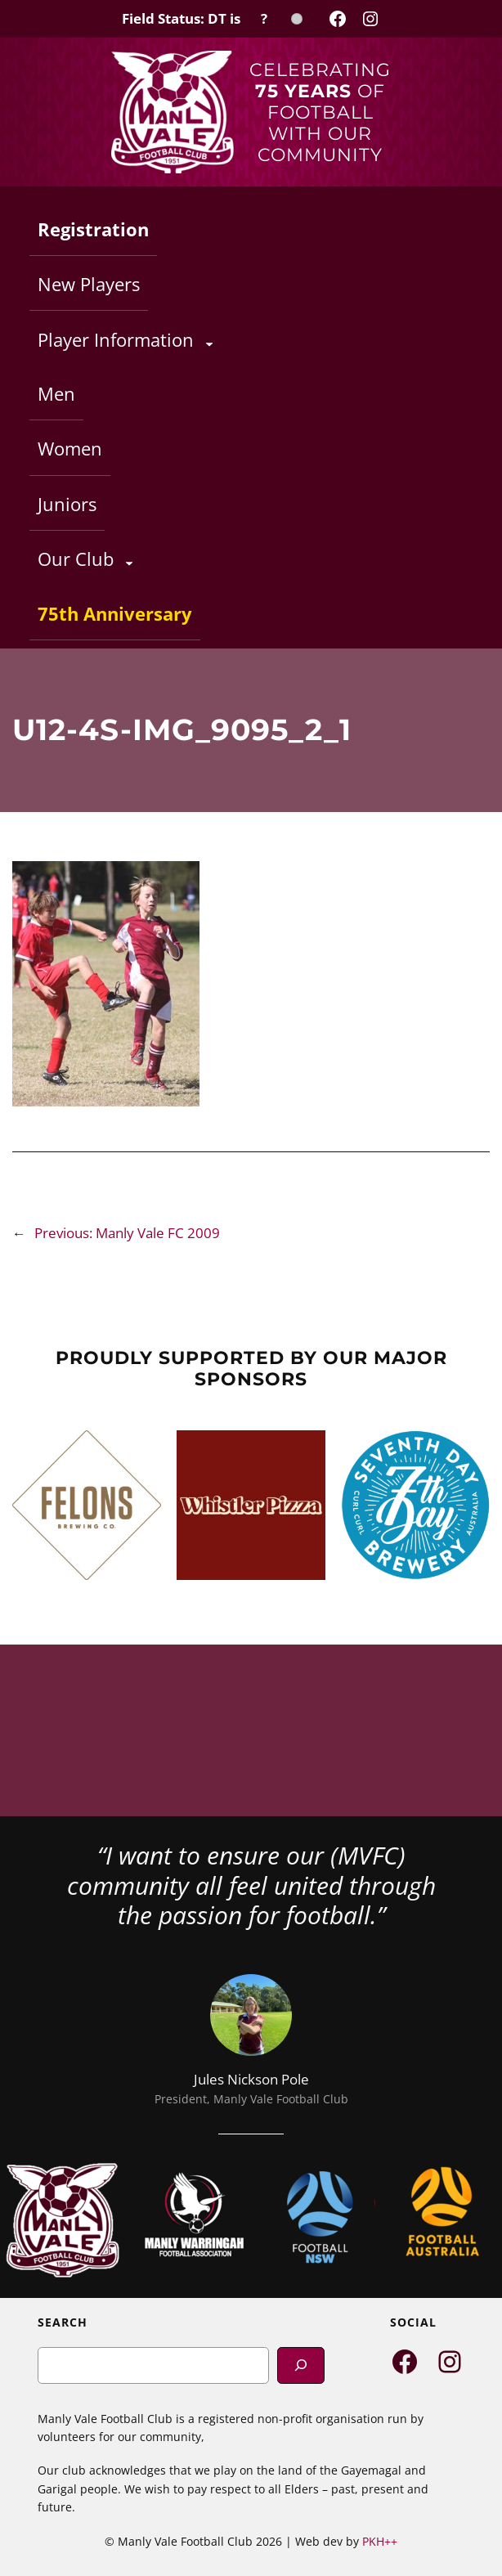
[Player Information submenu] (209, 343)
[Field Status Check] (212, 18)
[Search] (301, 2365)
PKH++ (379, 2541)
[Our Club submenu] (129, 563)
